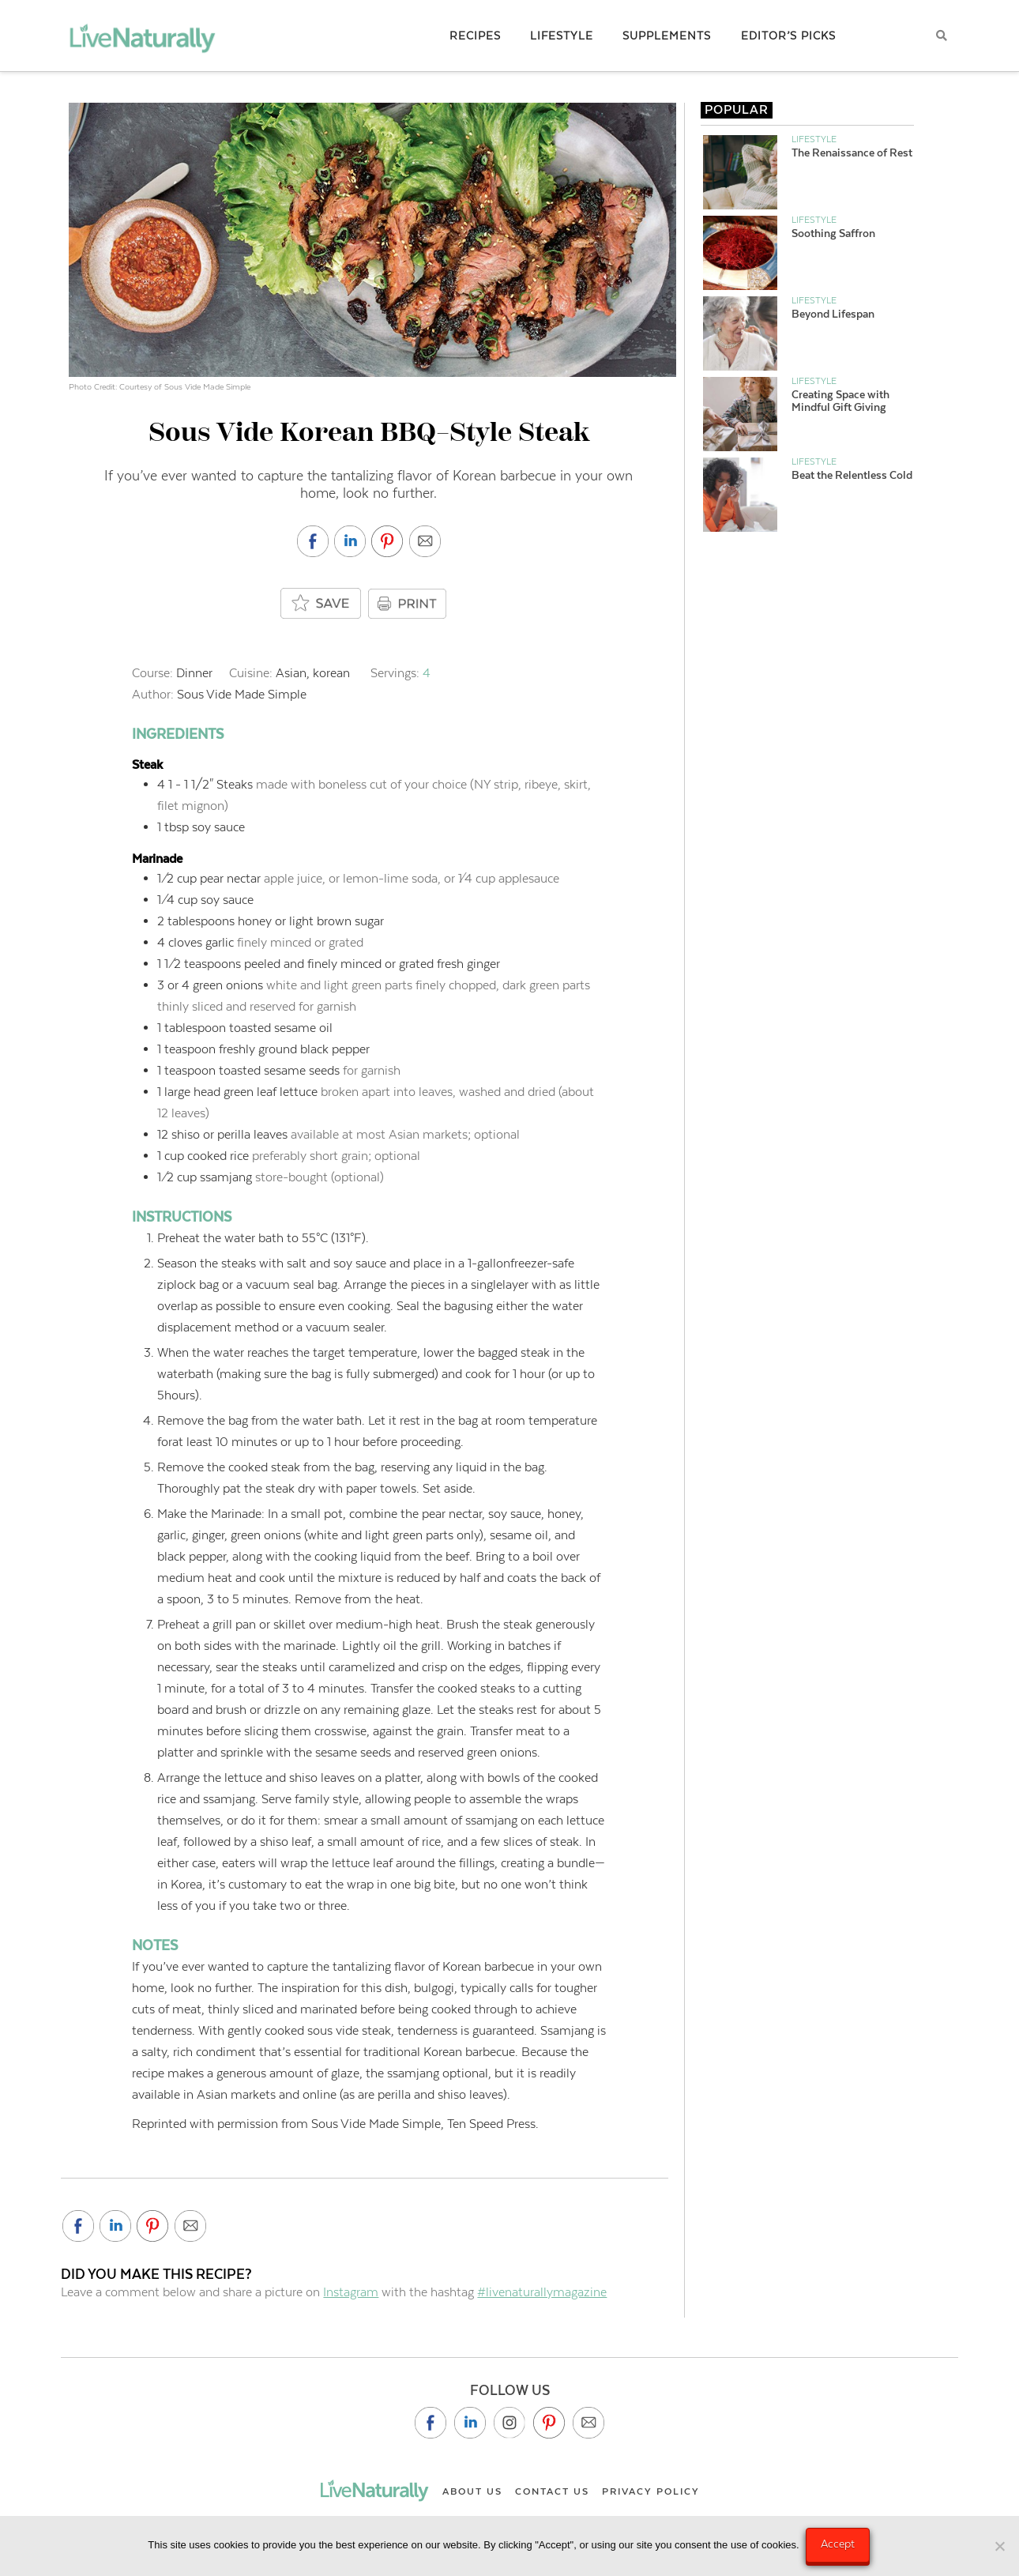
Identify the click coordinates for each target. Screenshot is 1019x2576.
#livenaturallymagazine (542, 2291)
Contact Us (552, 2491)
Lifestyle (814, 139)
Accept (839, 2544)
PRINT (409, 604)
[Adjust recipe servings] (427, 672)
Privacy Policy (651, 2491)
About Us (472, 2491)
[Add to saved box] (321, 604)
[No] (999, 2547)
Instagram (350, 2291)
